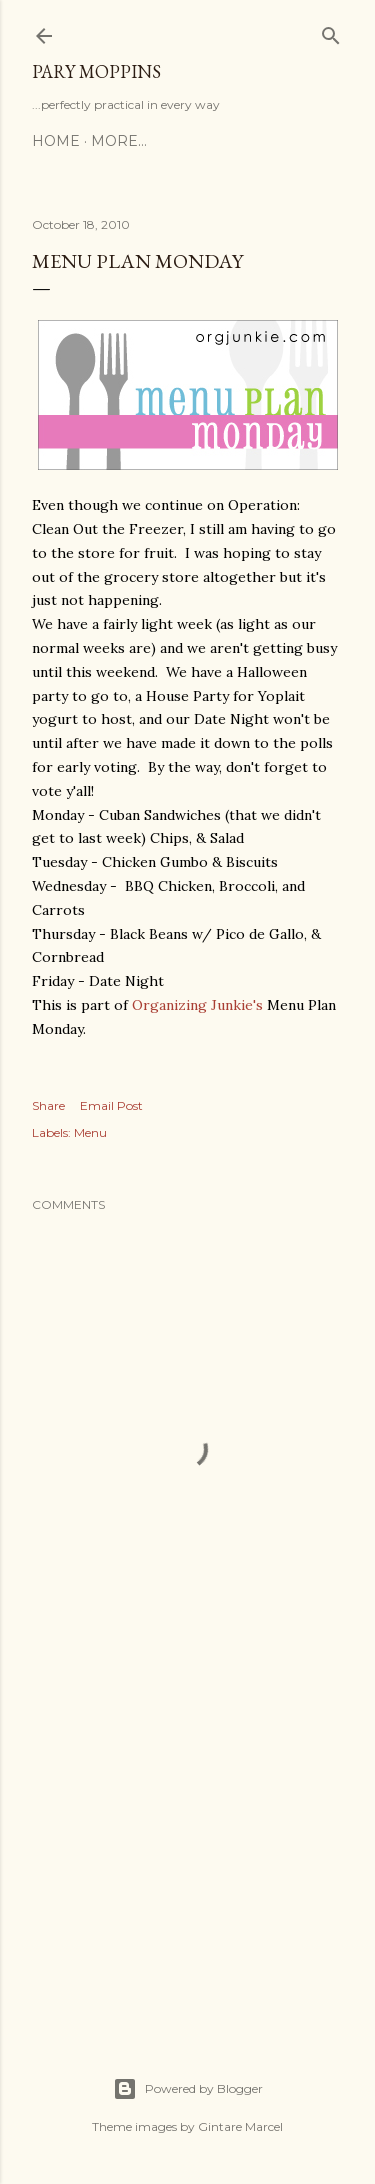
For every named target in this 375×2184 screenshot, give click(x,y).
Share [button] (48, 1105)
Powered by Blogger (188, 2089)
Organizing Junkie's (197, 1005)
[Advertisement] (187, 1852)
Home (56, 141)
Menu (90, 1132)
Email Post (111, 1105)
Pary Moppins (96, 71)
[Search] (331, 31)
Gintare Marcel (240, 2126)
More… (119, 141)
